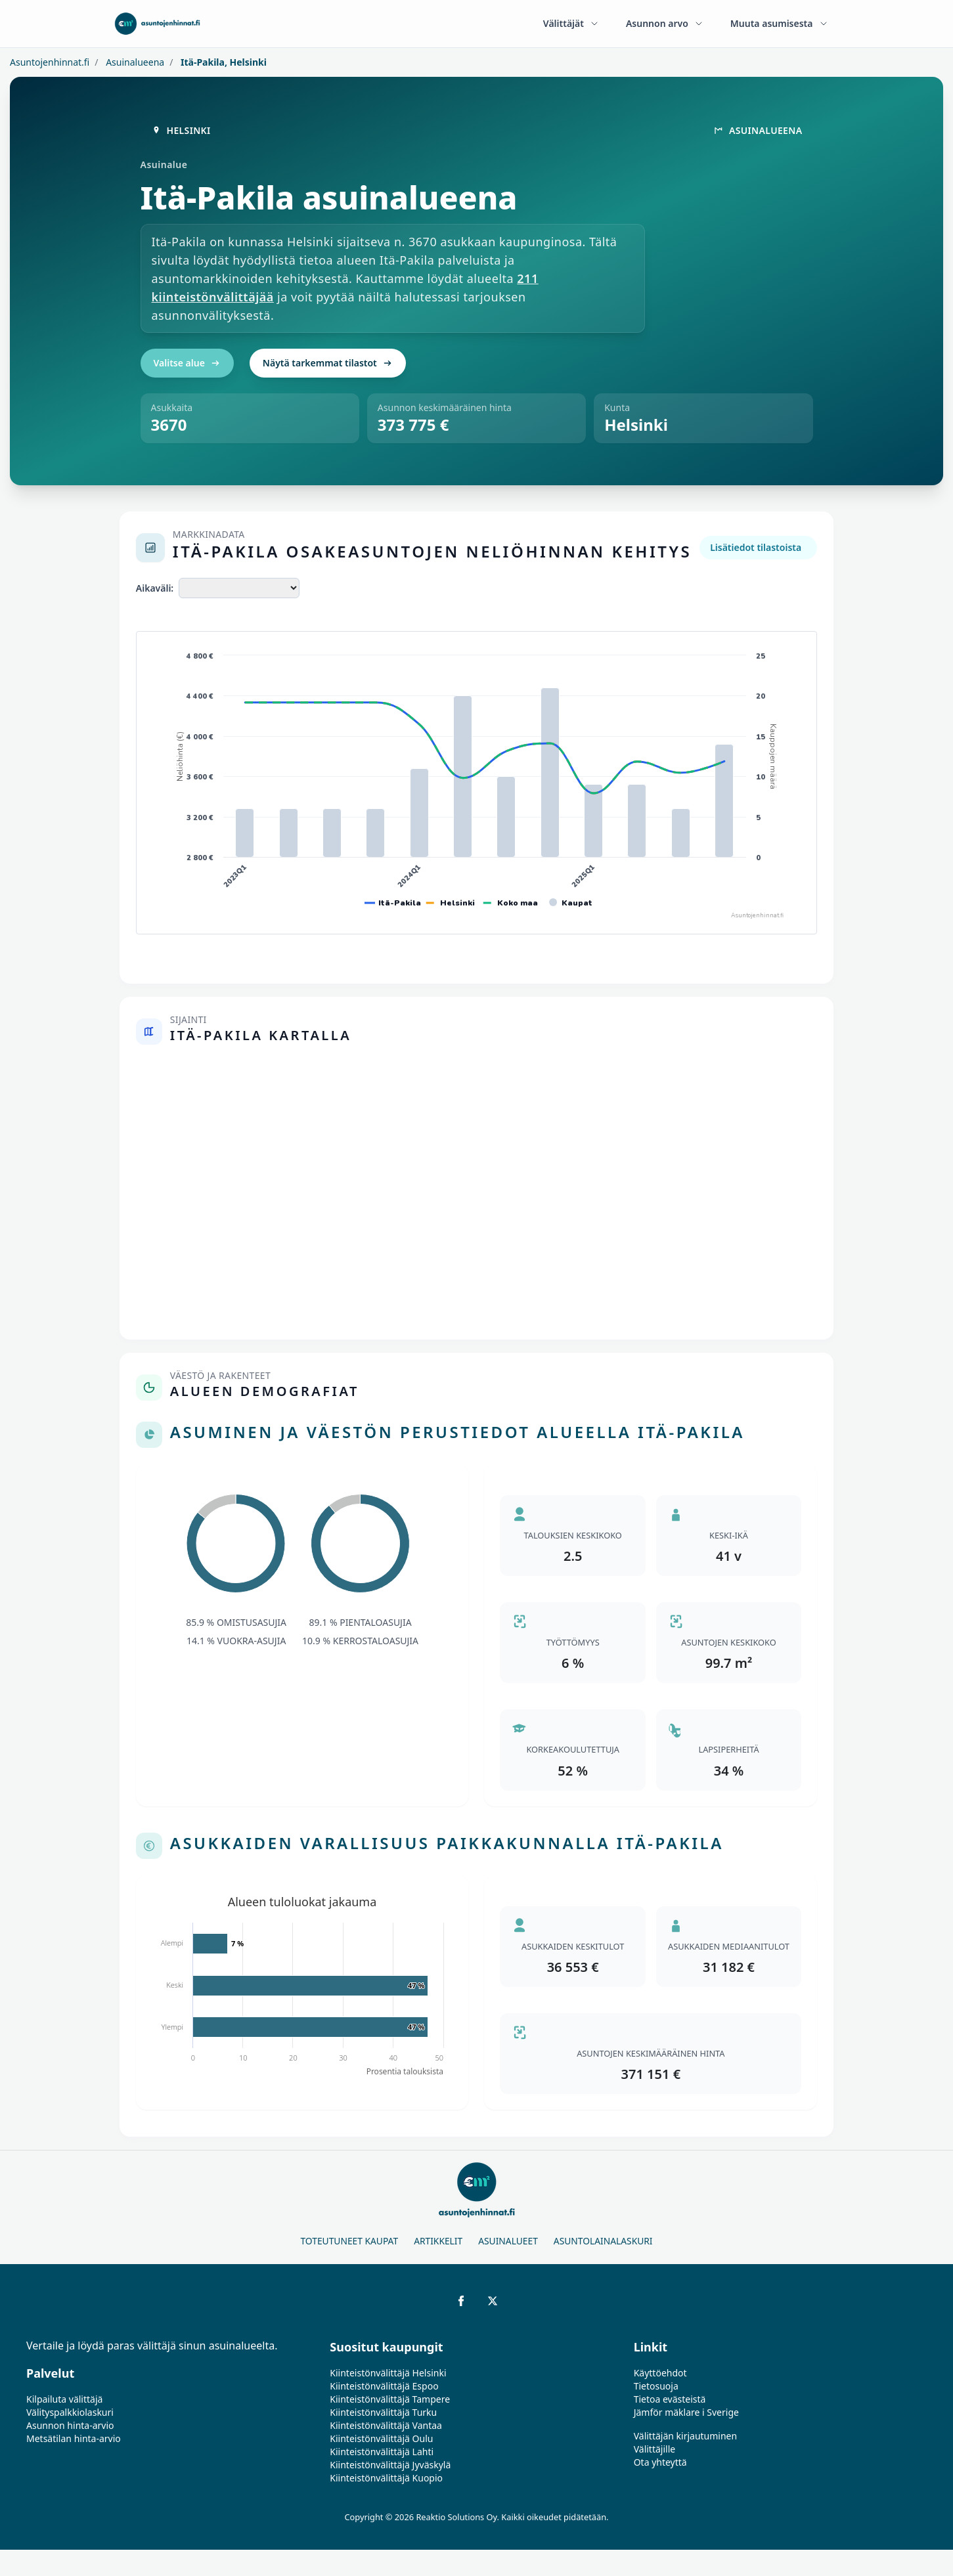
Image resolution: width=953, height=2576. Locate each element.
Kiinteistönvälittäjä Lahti (381, 2451)
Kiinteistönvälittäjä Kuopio (386, 2478)
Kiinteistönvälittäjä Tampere (390, 2399)
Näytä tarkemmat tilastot (328, 363)
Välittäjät (571, 23)
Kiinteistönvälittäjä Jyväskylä (390, 2464)
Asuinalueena (134, 62)
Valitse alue (187, 363)
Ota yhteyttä (660, 2462)
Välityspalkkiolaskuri (70, 2412)
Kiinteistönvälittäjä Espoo (384, 2386)
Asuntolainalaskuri (603, 2241)
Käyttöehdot (660, 2373)
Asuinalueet (508, 2241)
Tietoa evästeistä (670, 2399)
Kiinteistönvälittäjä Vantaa (386, 2425)
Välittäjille (655, 2449)
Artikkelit (438, 2241)
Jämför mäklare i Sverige (686, 2412)
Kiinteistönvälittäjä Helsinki (388, 2373)
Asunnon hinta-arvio (70, 2425)
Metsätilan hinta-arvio (73, 2438)
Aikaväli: (154, 588)
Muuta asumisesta (779, 23)
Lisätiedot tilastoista (755, 547)
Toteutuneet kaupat (349, 2241)
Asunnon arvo (665, 23)
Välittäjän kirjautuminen (686, 2436)
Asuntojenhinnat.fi (49, 62)
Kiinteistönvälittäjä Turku (383, 2412)
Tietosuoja (656, 2386)
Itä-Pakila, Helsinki (222, 62)
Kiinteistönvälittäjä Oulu (381, 2438)
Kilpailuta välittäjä (64, 2399)
